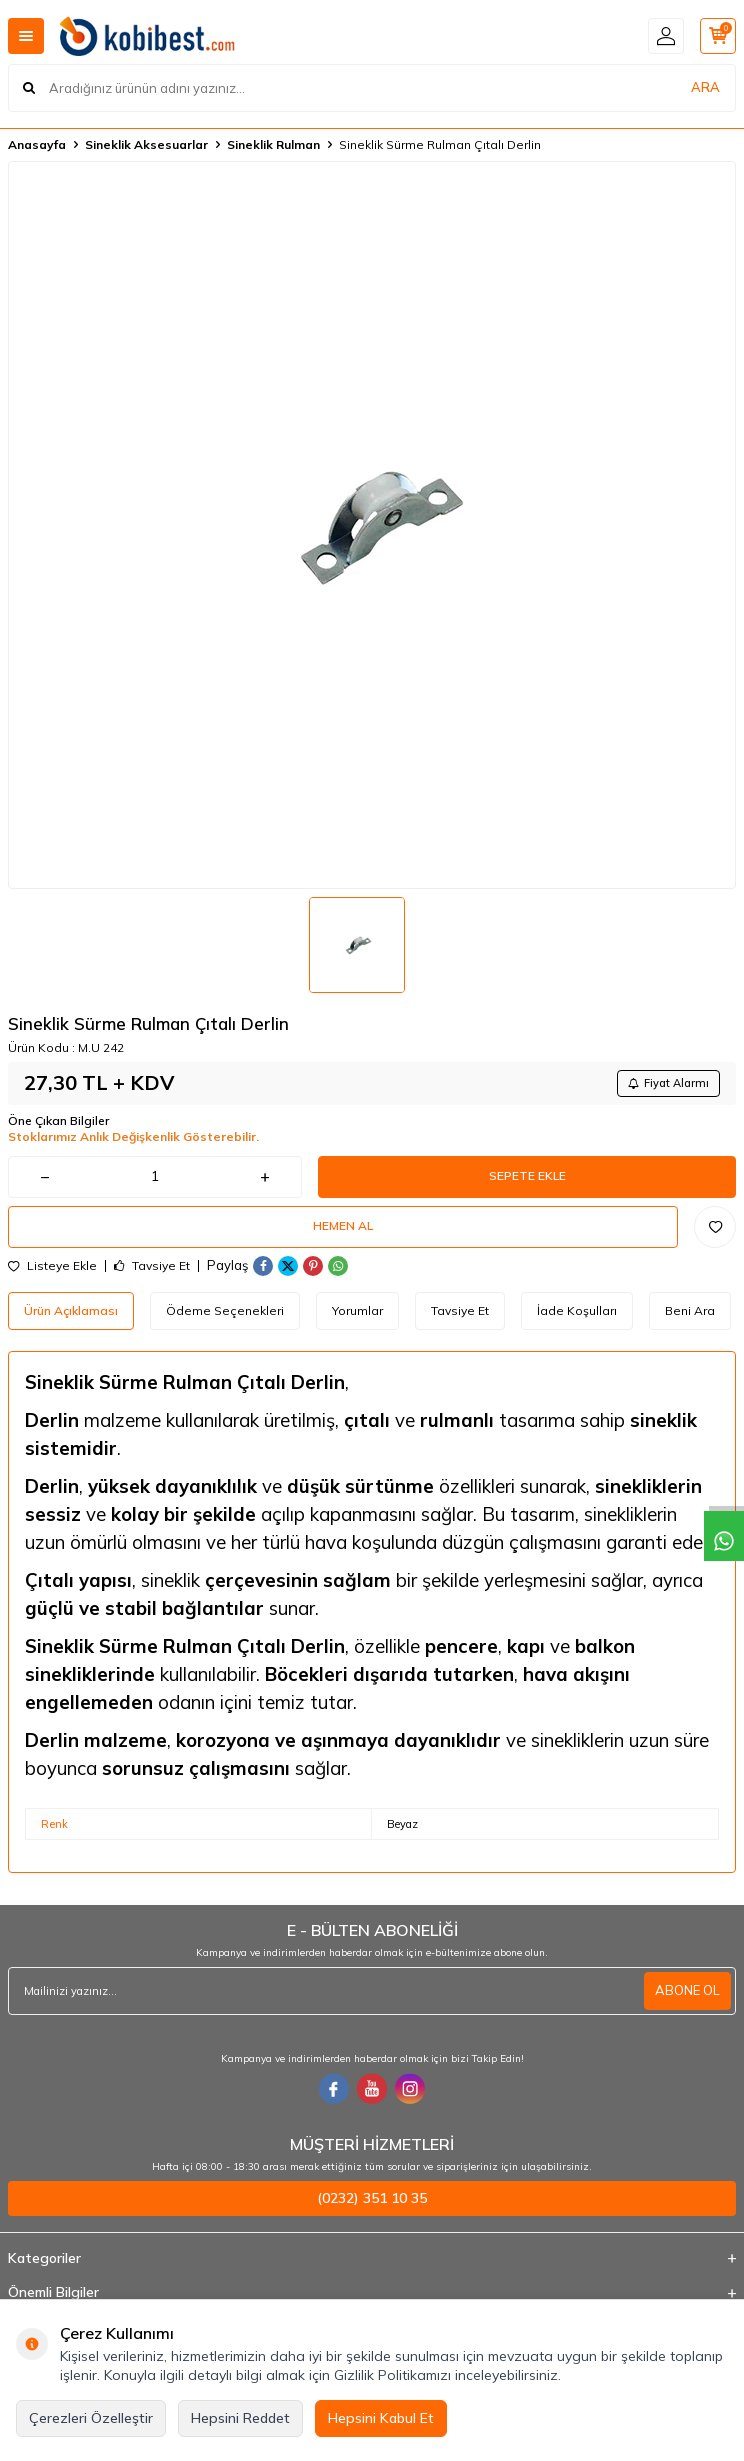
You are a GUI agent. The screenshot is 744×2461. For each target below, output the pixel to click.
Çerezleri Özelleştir (91, 2418)
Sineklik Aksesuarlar (146, 144)
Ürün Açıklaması (71, 1310)
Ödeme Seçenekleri (225, 1310)
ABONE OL (687, 1990)
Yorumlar (357, 1310)
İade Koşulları (577, 1310)
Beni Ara (690, 1310)
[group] (372, 525)
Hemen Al (343, 1225)
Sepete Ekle (527, 1175)
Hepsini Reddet (240, 2418)
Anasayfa (37, 144)
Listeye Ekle (52, 1266)
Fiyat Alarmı (668, 1083)
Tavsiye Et (152, 1266)
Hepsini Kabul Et (381, 2418)
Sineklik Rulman (273, 144)
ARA (705, 87)
